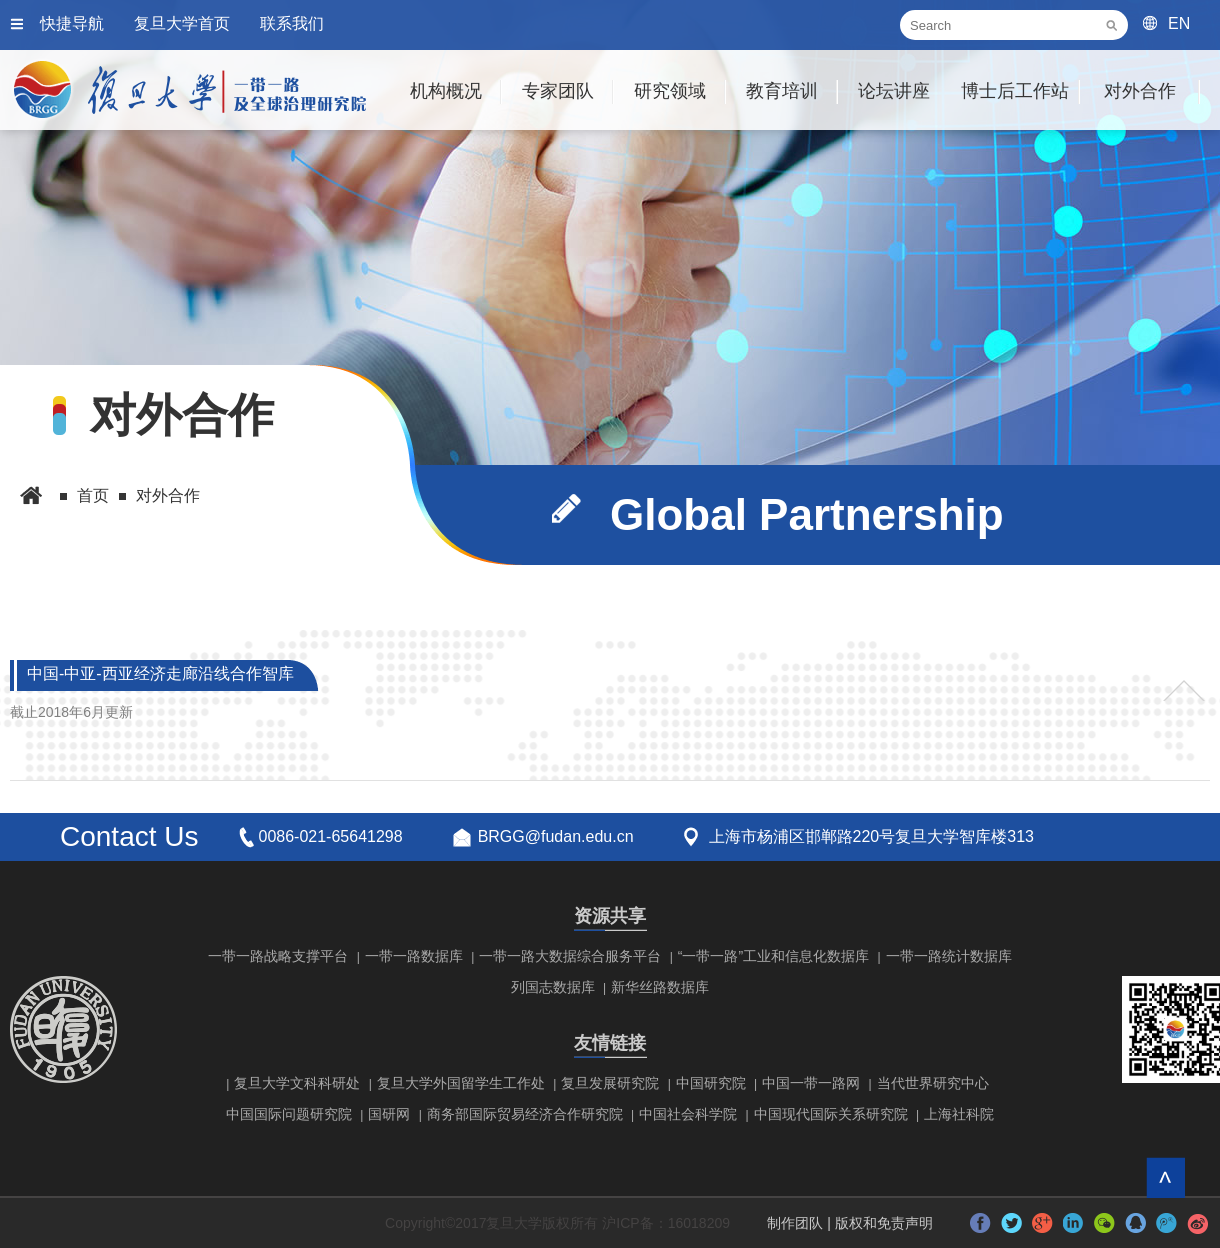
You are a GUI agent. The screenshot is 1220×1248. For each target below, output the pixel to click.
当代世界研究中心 (933, 1083)
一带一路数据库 (414, 956)
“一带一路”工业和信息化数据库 (773, 956)
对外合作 (1140, 91)
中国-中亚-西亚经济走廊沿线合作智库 (154, 675)
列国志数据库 (553, 987)
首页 (93, 495)
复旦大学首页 (182, 23)
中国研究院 (711, 1083)
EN (1179, 23)
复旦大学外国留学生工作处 (461, 1083)
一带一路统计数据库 (949, 956)
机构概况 (446, 91)
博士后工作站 (1015, 91)
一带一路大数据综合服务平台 (570, 956)
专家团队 (558, 91)
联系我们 (292, 23)
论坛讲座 (894, 91)
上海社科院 (959, 1114)
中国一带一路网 (811, 1083)
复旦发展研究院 (610, 1083)
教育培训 (782, 91)
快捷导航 (72, 23)
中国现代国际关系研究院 (831, 1114)
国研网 (389, 1114)
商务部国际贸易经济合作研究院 (525, 1114)
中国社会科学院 (688, 1114)
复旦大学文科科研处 (297, 1083)
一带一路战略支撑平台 (278, 956)
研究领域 (670, 91)
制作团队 (795, 1223)
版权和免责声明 (884, 1223)
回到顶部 (1165, 1177)
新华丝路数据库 (660, 987)
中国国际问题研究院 (289, 1114)
